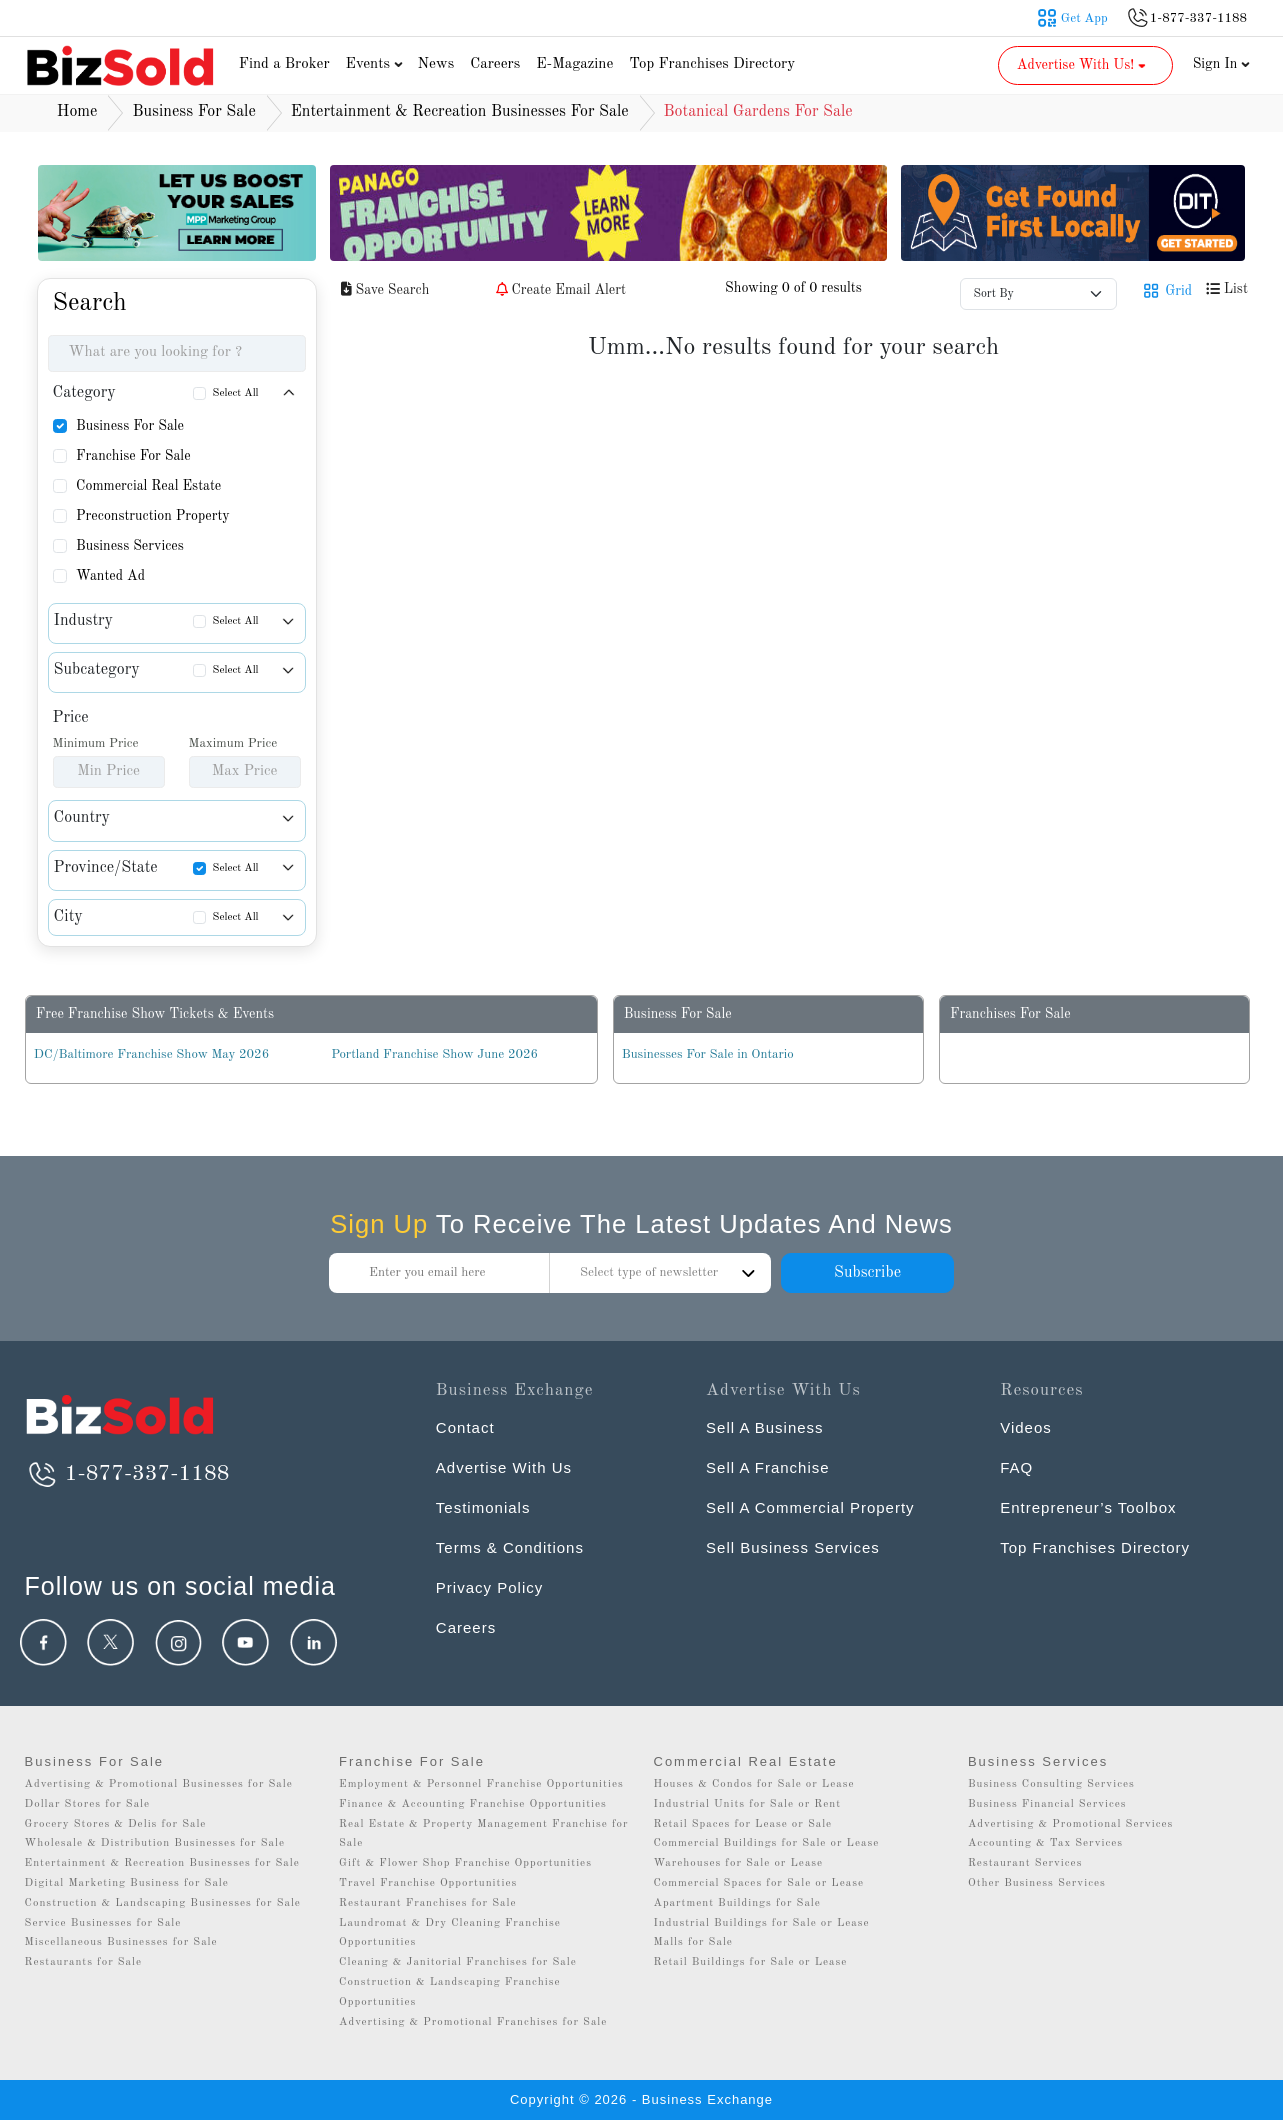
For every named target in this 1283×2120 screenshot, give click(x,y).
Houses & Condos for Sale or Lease (754, 1784)
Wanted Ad (110, 576)
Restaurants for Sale (83, 1962)
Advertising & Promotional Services (1070, 1824)
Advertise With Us (504, 1467)
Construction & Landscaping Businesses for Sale (163, 1903)
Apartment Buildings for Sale (737, 1903)
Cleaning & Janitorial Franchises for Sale (458, 1962)
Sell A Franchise (768, 1467)
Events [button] (377, 64)
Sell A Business (765, 1427)
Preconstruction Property (153, 516)
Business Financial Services (1047, 1804)
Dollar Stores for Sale (88, 1804)
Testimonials (483, 1507)
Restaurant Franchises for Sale (427, 1903)
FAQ (1016, 1467)
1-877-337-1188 (127, 1474)
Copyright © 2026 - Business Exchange (641, 2099)
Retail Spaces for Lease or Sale (743, 1824)
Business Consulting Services (1051, 1784)
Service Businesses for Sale (103, 1923)
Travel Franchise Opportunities (428, 1883)
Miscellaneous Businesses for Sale (121, 1942)
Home (77, 112)
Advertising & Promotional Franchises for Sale (473, 2022)
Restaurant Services (1025, 1863)
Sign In (1222, 64)
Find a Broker (284, 64)
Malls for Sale (693, 1942)
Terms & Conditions (510, 1547)
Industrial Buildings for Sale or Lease (762, 1923)
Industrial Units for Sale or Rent (747, 1804)
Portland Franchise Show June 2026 (434, 1054)
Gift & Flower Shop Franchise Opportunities (465, 1863)
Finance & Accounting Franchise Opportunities (473, 1804)
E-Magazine (574, 64)
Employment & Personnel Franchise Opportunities (481, 1784)
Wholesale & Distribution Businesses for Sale (155, 1843)
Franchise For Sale (133, 456)
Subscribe (867, 1273)
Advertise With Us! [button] (1083, 65)
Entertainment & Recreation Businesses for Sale (162, 1863)
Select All (236, 393)
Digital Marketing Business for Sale (127, 1883)
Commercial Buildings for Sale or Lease (767, 1843)
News (436, 64)
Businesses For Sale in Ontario (708, 1054)
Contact (465, 1427)
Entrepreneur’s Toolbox (1088, 1507)
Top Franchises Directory (712, 64)
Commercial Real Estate (148, 486)
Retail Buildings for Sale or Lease (751, 1962)
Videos (1026, 1427)
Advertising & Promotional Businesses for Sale (159, 1784)
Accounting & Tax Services (1045, 1843)
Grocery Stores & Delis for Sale (116, 1824)
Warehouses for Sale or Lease (739, 1863)
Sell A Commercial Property (810, 1507)
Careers (495, 64)
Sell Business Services (793, 1547)
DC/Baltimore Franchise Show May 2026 (151, 1054)
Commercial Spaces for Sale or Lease (759, 1883)
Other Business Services (1037, 1883)
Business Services (130, 546)
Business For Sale (130, 426)
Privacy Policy (489, 1587)
